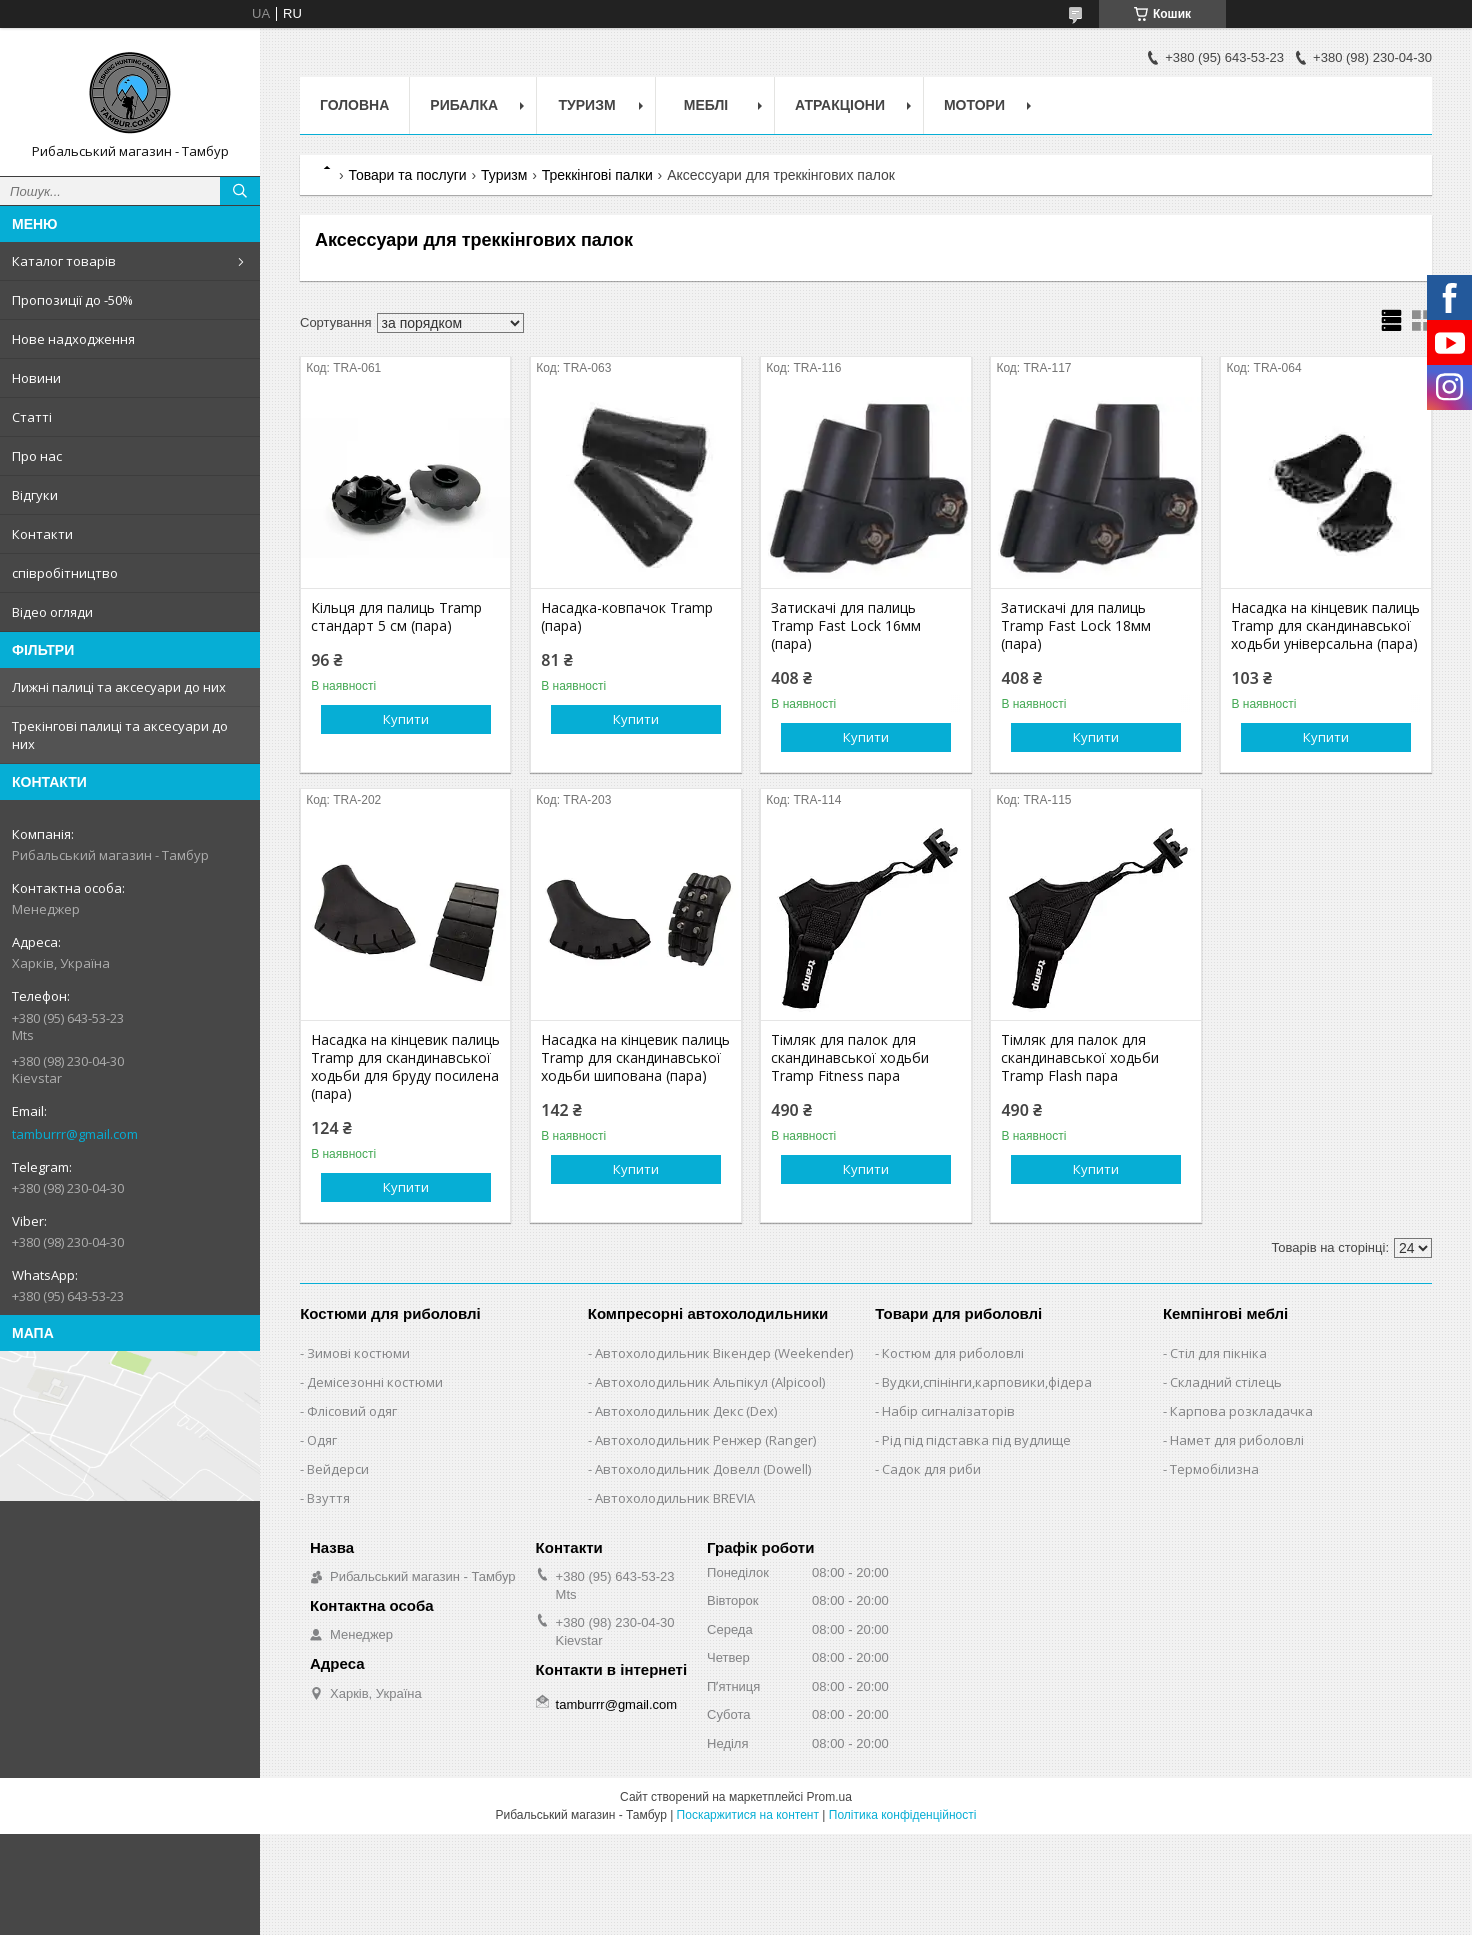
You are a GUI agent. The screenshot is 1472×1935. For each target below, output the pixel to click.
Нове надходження (73, 339)
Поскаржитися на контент (748, 1815)
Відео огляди (52, 612)
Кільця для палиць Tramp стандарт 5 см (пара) (396, 617)
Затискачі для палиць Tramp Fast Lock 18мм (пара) (1076, 626)
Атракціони (840, 105)
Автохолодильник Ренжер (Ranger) (705, 1440)
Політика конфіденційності (903, 1815)
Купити (406, 719)
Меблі (706, 105)
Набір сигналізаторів (948, 1411)
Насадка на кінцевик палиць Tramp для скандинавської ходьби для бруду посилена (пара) (405, 1067)
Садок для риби (931, 1469)
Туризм (587, 105)
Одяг (322, 1440)
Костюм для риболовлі (953, 1353)
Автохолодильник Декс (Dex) (686, 1411)
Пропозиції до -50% (72, 300)
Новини (36, 378)
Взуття (328, 1498)
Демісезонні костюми (375, 1382)
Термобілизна (1214, 1469)
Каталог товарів (64, 261)
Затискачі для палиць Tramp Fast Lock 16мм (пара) (846, 626)
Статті (32, 417)
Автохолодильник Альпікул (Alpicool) (710, 1382)
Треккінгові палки (597, 175)
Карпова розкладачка (1241, 1411)
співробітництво (65, 573)
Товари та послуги (407, 175)
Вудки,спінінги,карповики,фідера (987, 1382)
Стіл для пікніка (1218, 1353)
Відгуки (35, 495)
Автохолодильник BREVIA (675, 1498)
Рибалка (464, 105)
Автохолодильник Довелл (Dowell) (703, 1469)
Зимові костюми (358, 1353)
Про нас (37, 456)
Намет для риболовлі (1237, 1440)
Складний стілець (1226, 1382)
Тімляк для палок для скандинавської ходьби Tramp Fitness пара (850, 1058)
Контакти (42, 534)
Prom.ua (829, 1797)
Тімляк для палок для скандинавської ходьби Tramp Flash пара (1080, 1058)
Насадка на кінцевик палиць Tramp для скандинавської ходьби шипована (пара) (635, 1058)
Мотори (974, 105)
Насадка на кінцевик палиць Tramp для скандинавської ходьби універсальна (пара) (1325, 626)
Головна (354, 105)
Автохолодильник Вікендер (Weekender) (724, 1353)
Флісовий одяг (352, 1411)
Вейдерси (338, 1469)
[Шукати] (240, 191)
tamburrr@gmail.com (75, 1134)
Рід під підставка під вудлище (976, 1440)
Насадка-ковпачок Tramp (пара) (627, 617)
